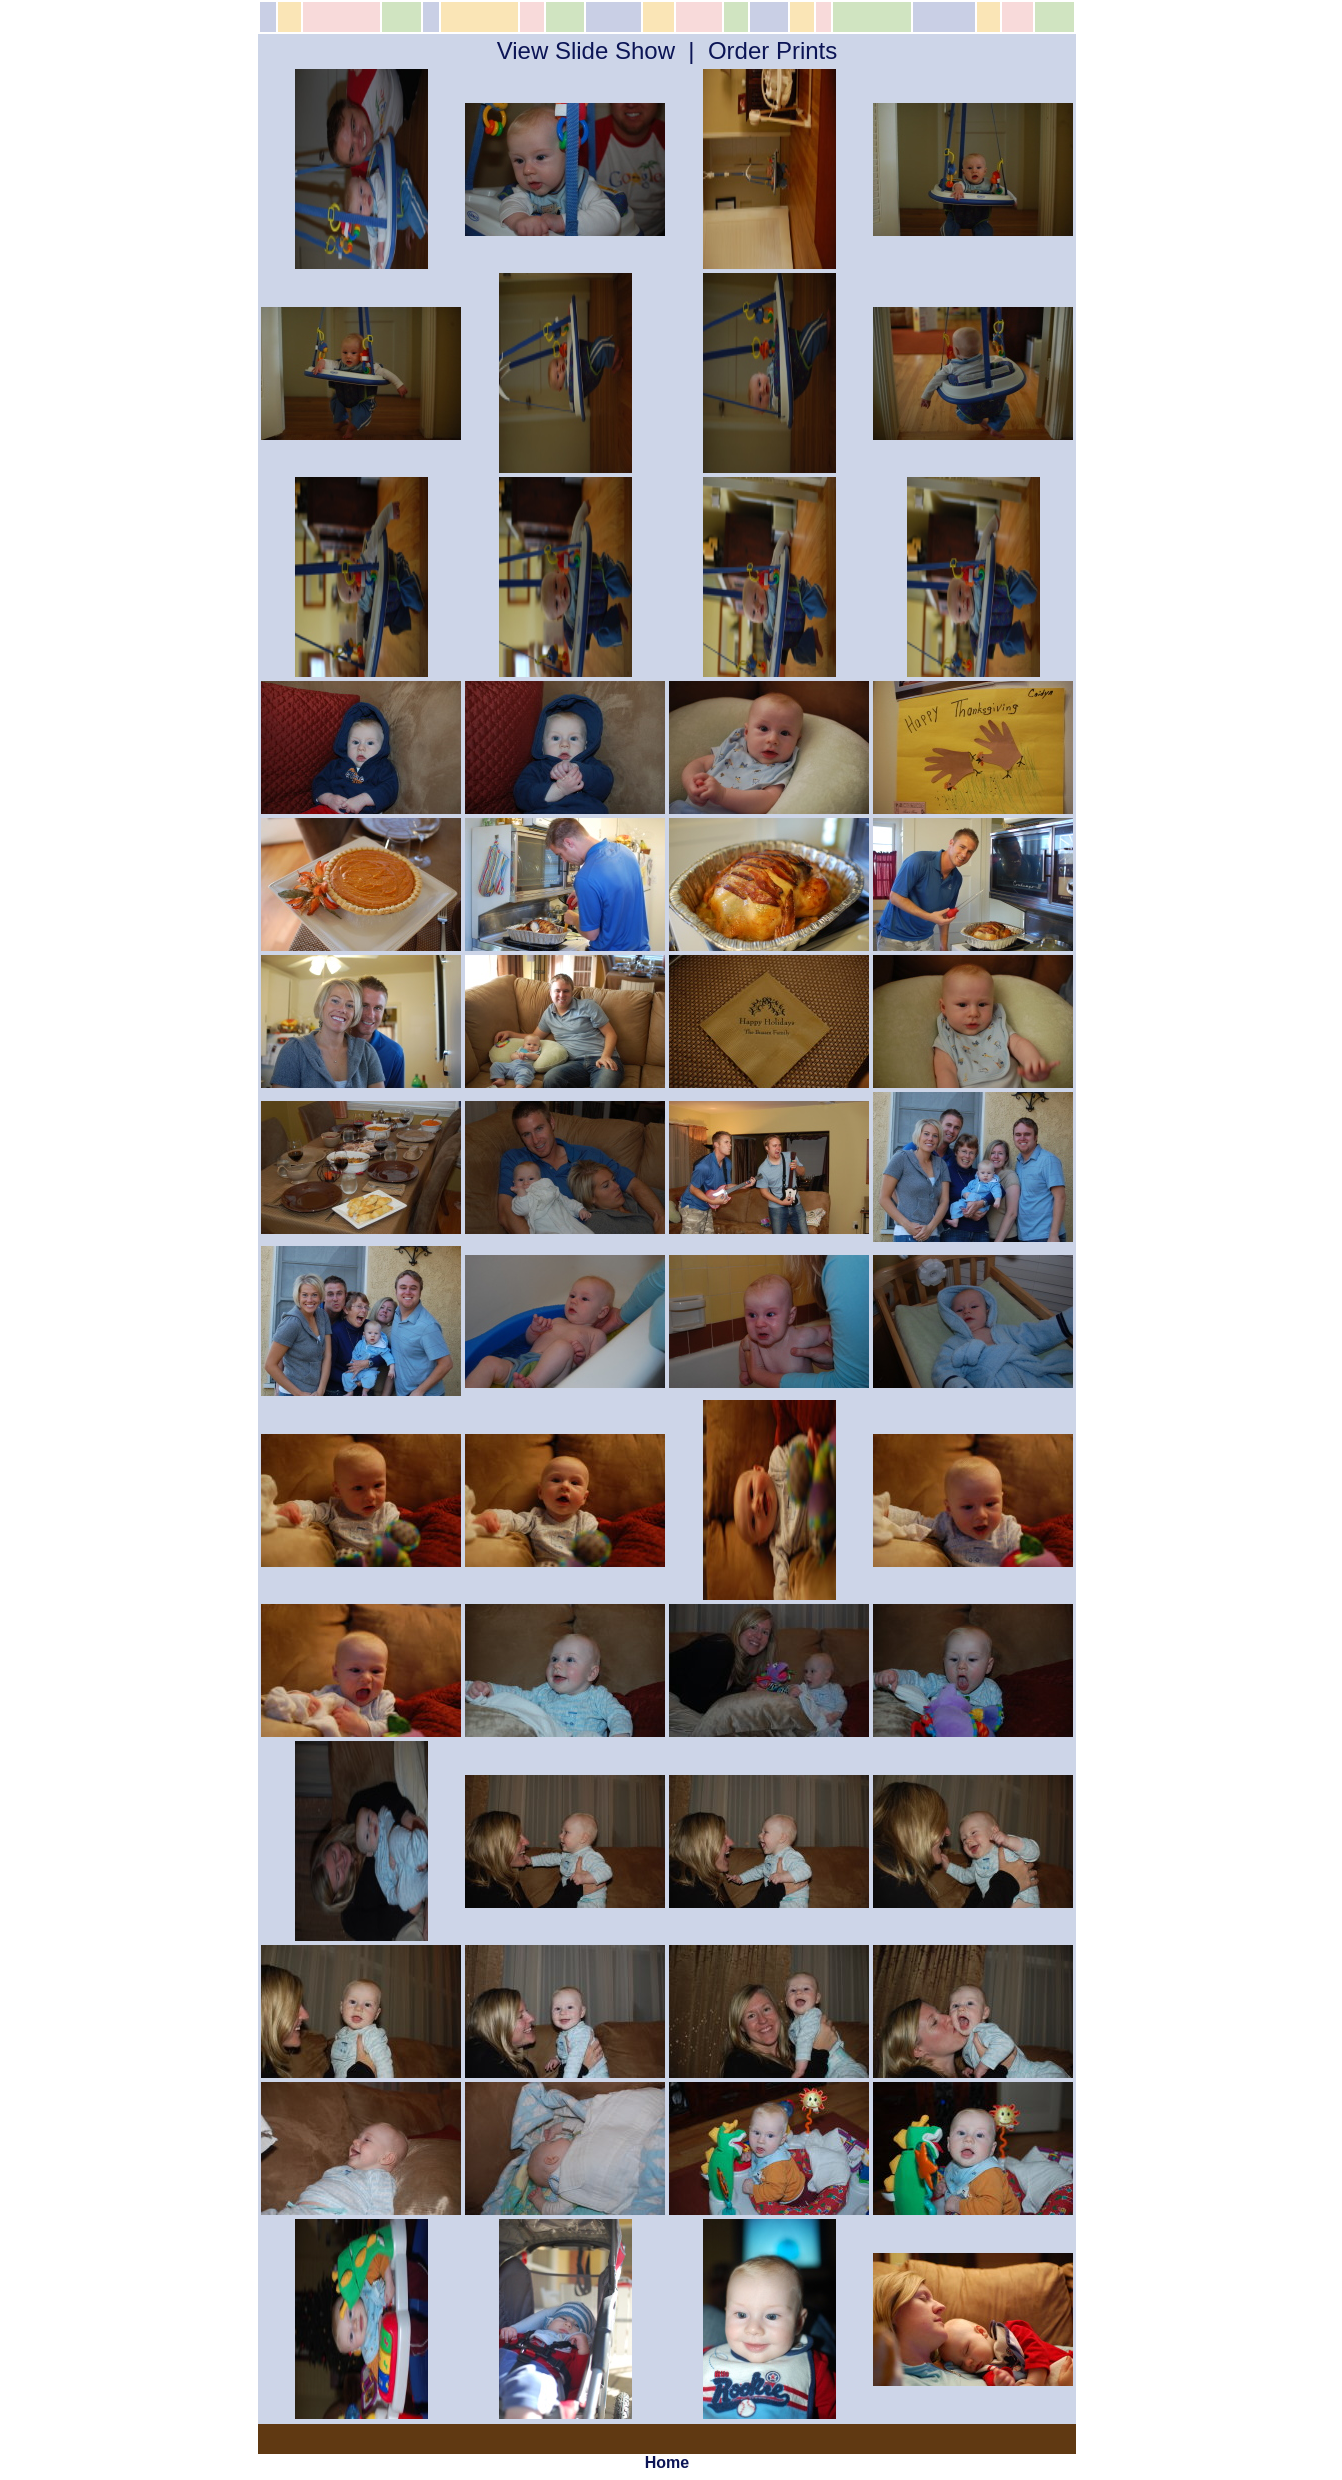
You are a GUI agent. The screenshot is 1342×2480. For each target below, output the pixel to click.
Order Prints (772, 50)
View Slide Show (586, 50)
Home (667, 2462)
